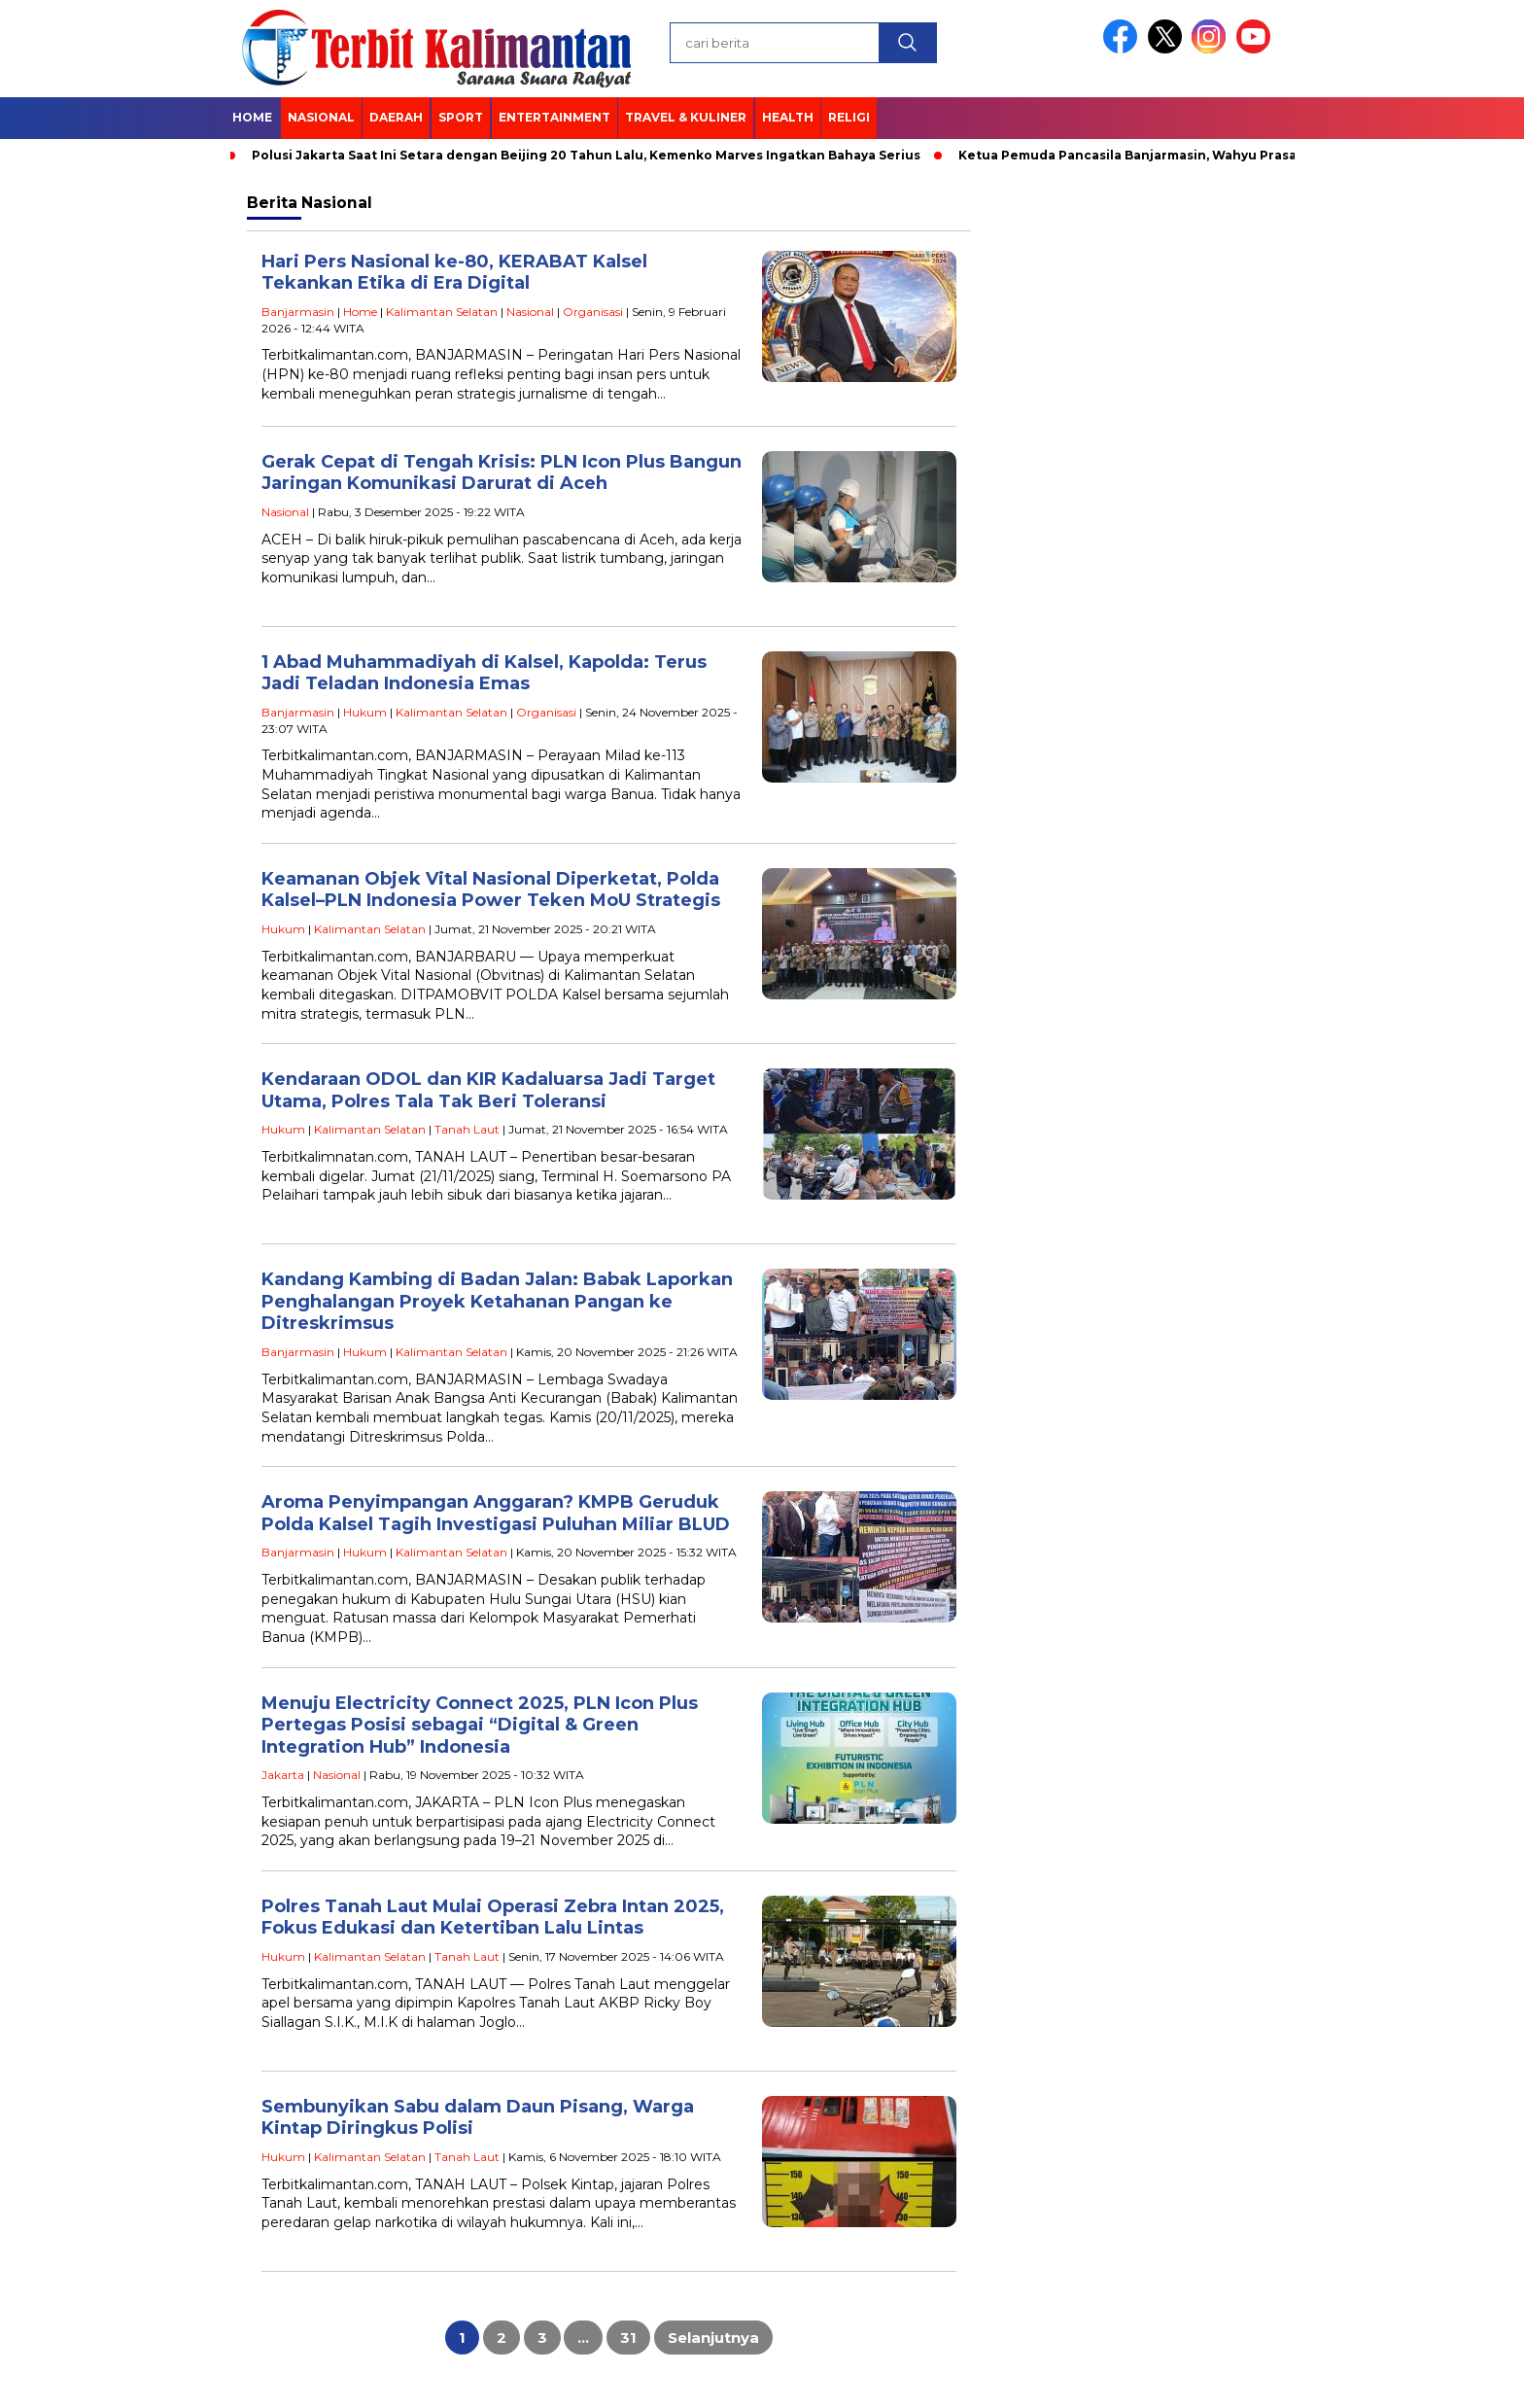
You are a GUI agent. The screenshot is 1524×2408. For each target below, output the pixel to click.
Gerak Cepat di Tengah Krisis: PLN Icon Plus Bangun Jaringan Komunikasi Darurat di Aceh (501, 473)
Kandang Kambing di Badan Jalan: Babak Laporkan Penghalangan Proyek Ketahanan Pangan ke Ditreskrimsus (497, 1301)
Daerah (396, 117)
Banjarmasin (297, 311)
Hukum (365, 712)
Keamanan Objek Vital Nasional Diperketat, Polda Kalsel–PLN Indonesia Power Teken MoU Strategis (490, 890)
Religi (849, 117)
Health (788, 117)
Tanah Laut (467, 1129)
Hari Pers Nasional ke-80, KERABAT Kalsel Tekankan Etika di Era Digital (454, 273)
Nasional (321, 117)
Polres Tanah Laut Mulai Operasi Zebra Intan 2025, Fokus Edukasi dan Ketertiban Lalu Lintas (492, 1917)
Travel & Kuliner (685, 117)
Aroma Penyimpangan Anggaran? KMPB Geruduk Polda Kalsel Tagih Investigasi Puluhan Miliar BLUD (495, 1513)
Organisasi (593, 311)
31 (628, 2337)
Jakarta (282, 1774)
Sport (460, 117)
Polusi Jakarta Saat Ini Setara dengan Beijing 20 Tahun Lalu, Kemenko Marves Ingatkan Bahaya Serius (586, 155)
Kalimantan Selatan (442, 311)
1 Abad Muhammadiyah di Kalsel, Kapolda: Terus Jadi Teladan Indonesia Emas (484, 673)
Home (252, 117)
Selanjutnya (713, 2337)
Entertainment (554, 117)
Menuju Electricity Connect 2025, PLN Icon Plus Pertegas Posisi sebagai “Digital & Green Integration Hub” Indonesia (479, 1725)
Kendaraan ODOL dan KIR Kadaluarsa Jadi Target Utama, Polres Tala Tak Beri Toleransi (488, 1090)
